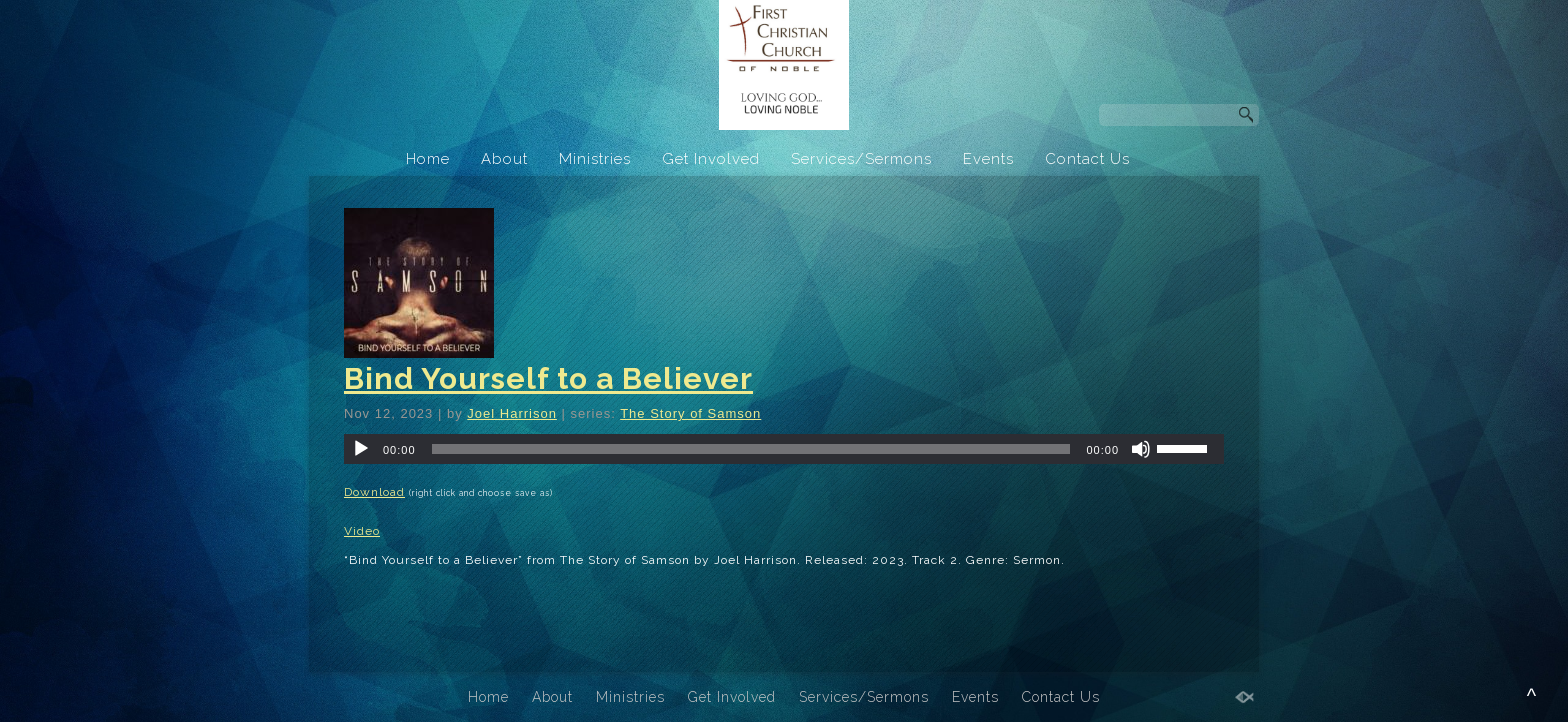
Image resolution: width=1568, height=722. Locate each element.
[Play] (361, 449)
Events (988, 159)
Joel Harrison (512, 413)
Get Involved (711, 159)
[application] (784, 449)
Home (428, 159)
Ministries (595, 159)
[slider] (751, 449)
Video (362, 531)
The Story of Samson (690, 413)
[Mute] (1141, 449)
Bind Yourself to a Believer (548, 378)
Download (374, 492)
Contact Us (1087, 159)
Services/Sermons (861, 159)
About (504, 159)
